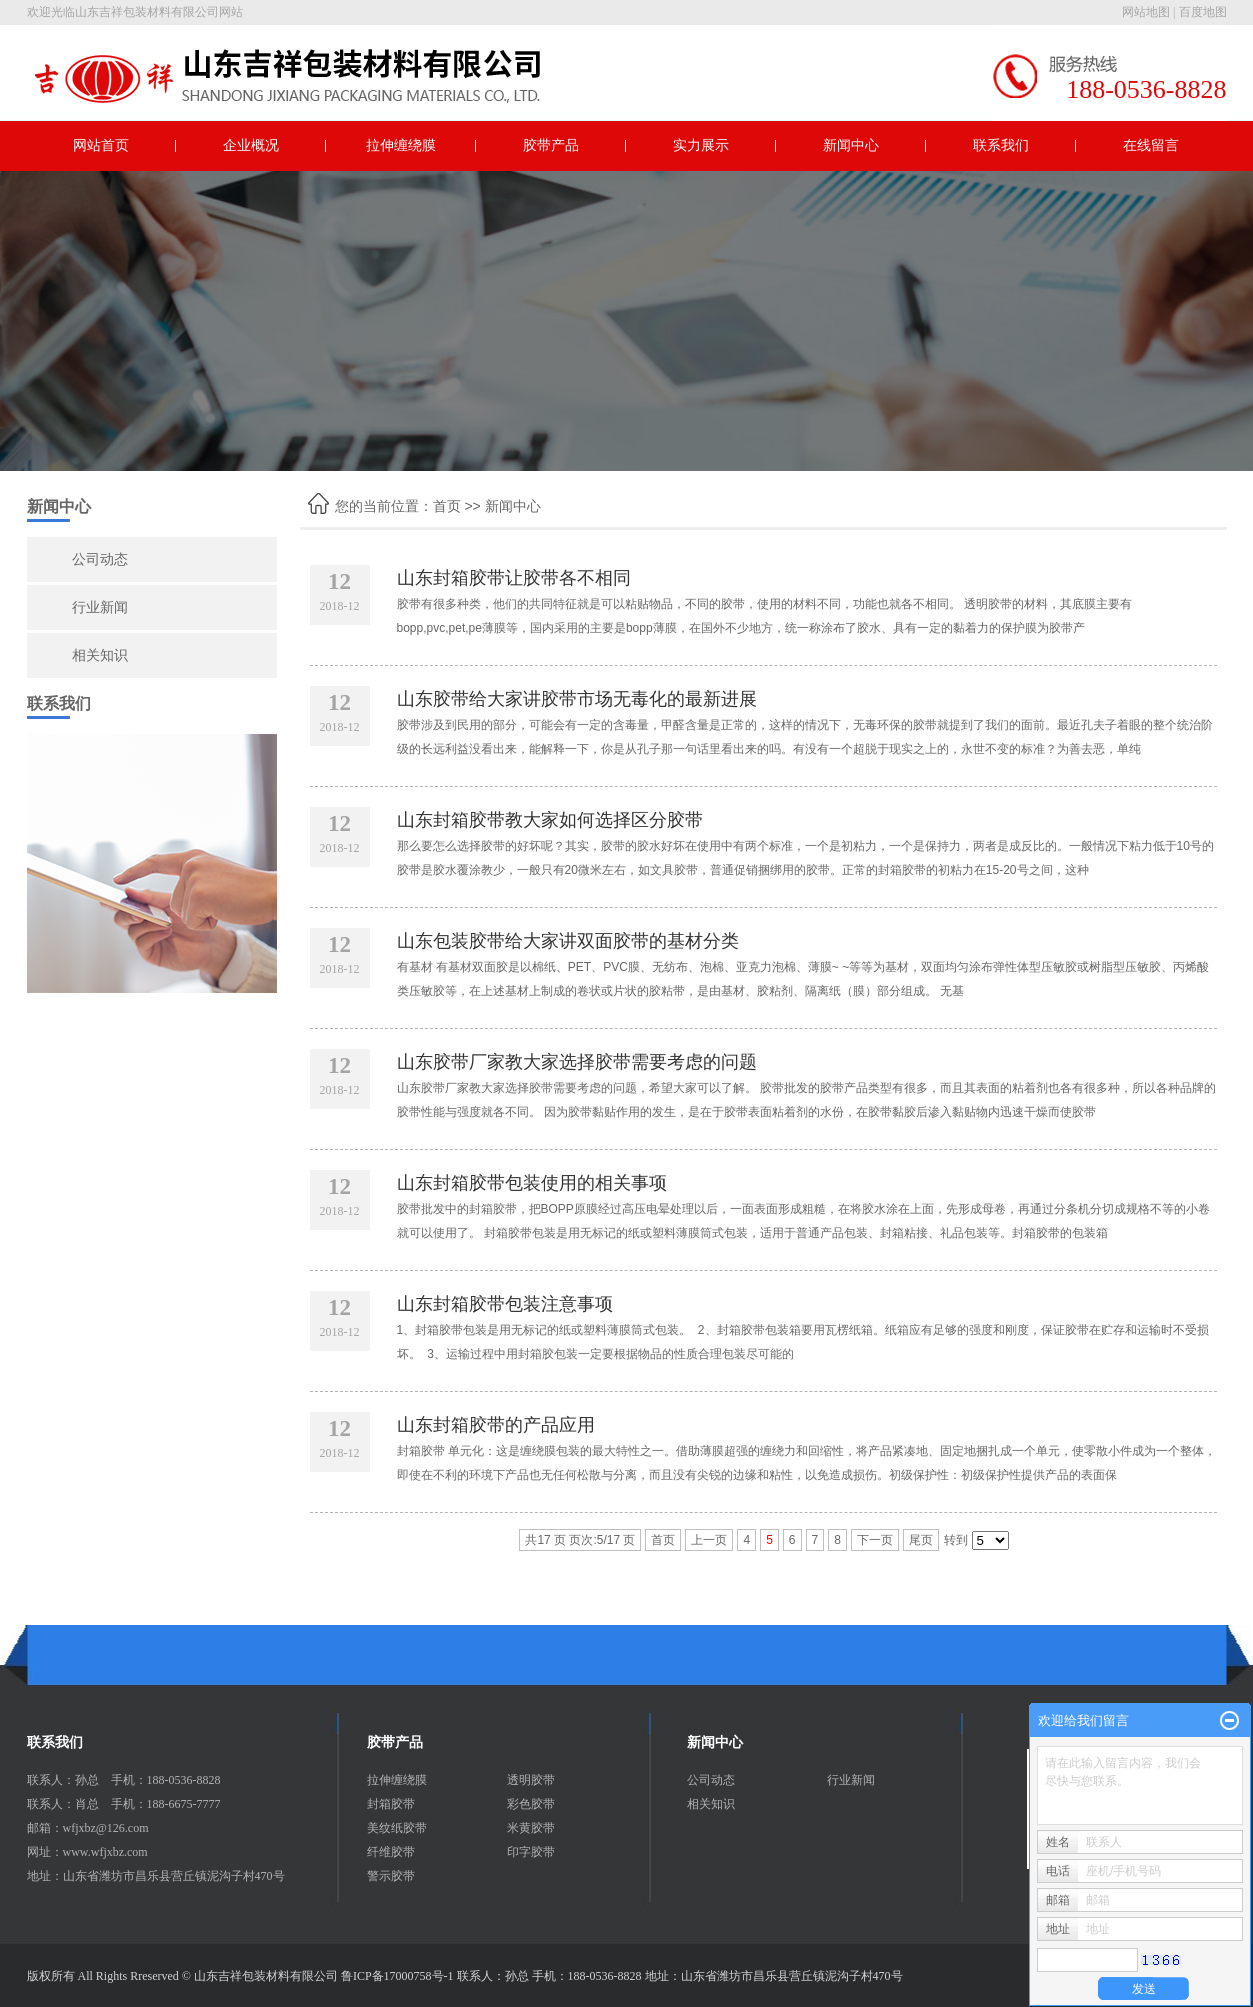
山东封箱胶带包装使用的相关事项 (532, 1183)
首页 (447, 506)
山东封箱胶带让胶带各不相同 (514, 578)
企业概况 (251, 145)
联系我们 (1001, 145)
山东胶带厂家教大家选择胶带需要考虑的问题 (577, 1062)
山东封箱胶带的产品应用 (496, 1425)
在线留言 (1151, 145)
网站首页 (101, 145)
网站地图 (1146, 12)
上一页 (709, 1540)
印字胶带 (531, 1852)
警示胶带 (391, 1876)
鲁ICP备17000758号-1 (397, 1976)
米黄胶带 (531, 1828)
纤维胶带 (391, 1852)
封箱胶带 (391, 1804)
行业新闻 (100, 607)
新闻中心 (851, 145)
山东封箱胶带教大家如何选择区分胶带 (550, 820)
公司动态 (100, 559)
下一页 (875, 1540)
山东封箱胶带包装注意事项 (505, 1304)
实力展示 (701, 145)
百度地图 (1203, 12)
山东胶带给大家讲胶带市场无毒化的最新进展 (577, 699)
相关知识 (100, 655)
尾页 (921, 1540)
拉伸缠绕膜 (401, 145)
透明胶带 (531, 1780)
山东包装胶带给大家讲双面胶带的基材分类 (568, 941)
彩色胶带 (531, 1804)
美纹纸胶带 (397, 1828)
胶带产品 (551, 145)
